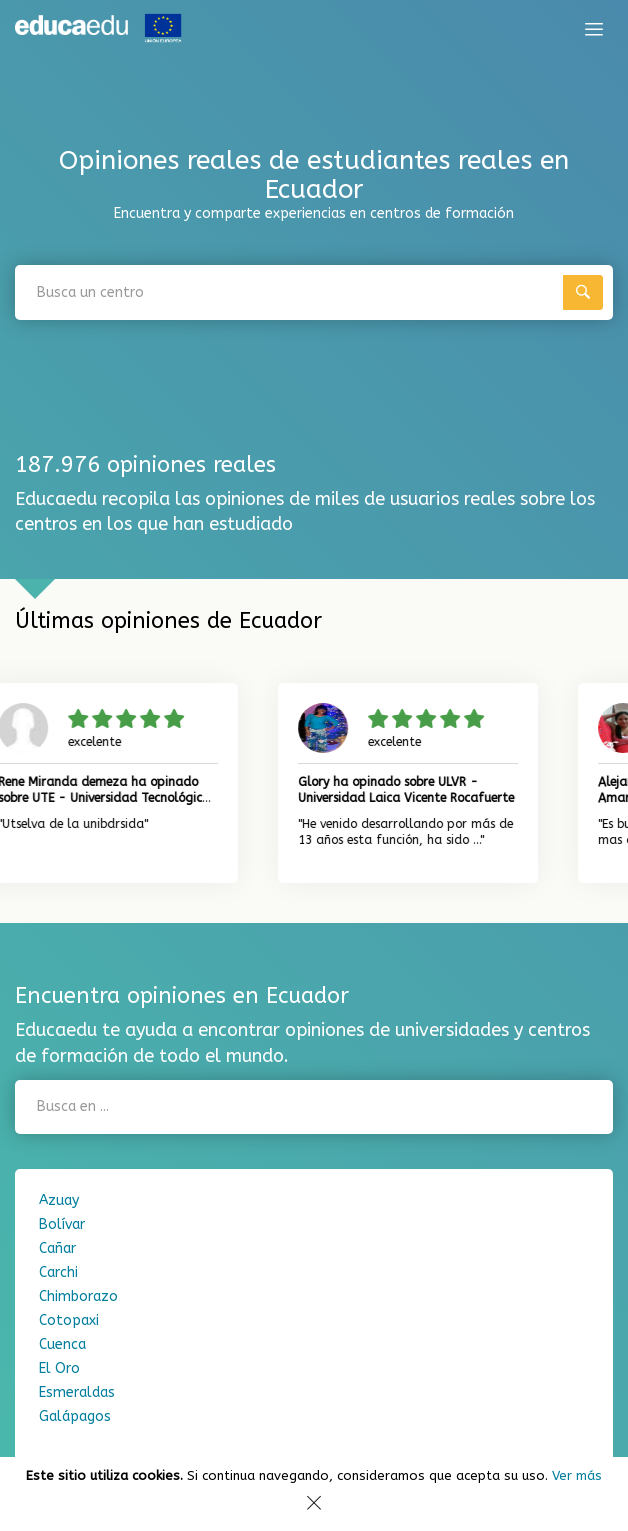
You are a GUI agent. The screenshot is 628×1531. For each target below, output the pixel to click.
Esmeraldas (77, 1392)
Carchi (58, 1272)
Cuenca (62, 1344)
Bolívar (62, 1224)
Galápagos (75, 1416)
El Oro (59, 1368)
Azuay (59, 1200)
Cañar (57, 1248)
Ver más (577, 1475)
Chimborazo (78, 1296)
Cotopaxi (69, 1320)
